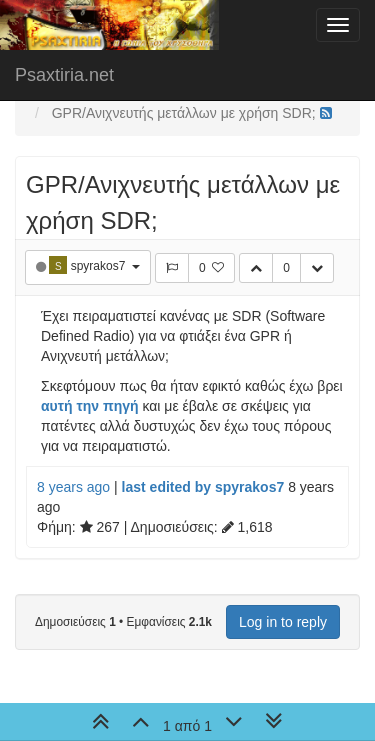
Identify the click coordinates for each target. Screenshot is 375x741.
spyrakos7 (100, 266)
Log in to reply (283, 622)
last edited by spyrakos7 (203, 487)
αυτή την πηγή (90, 406)
